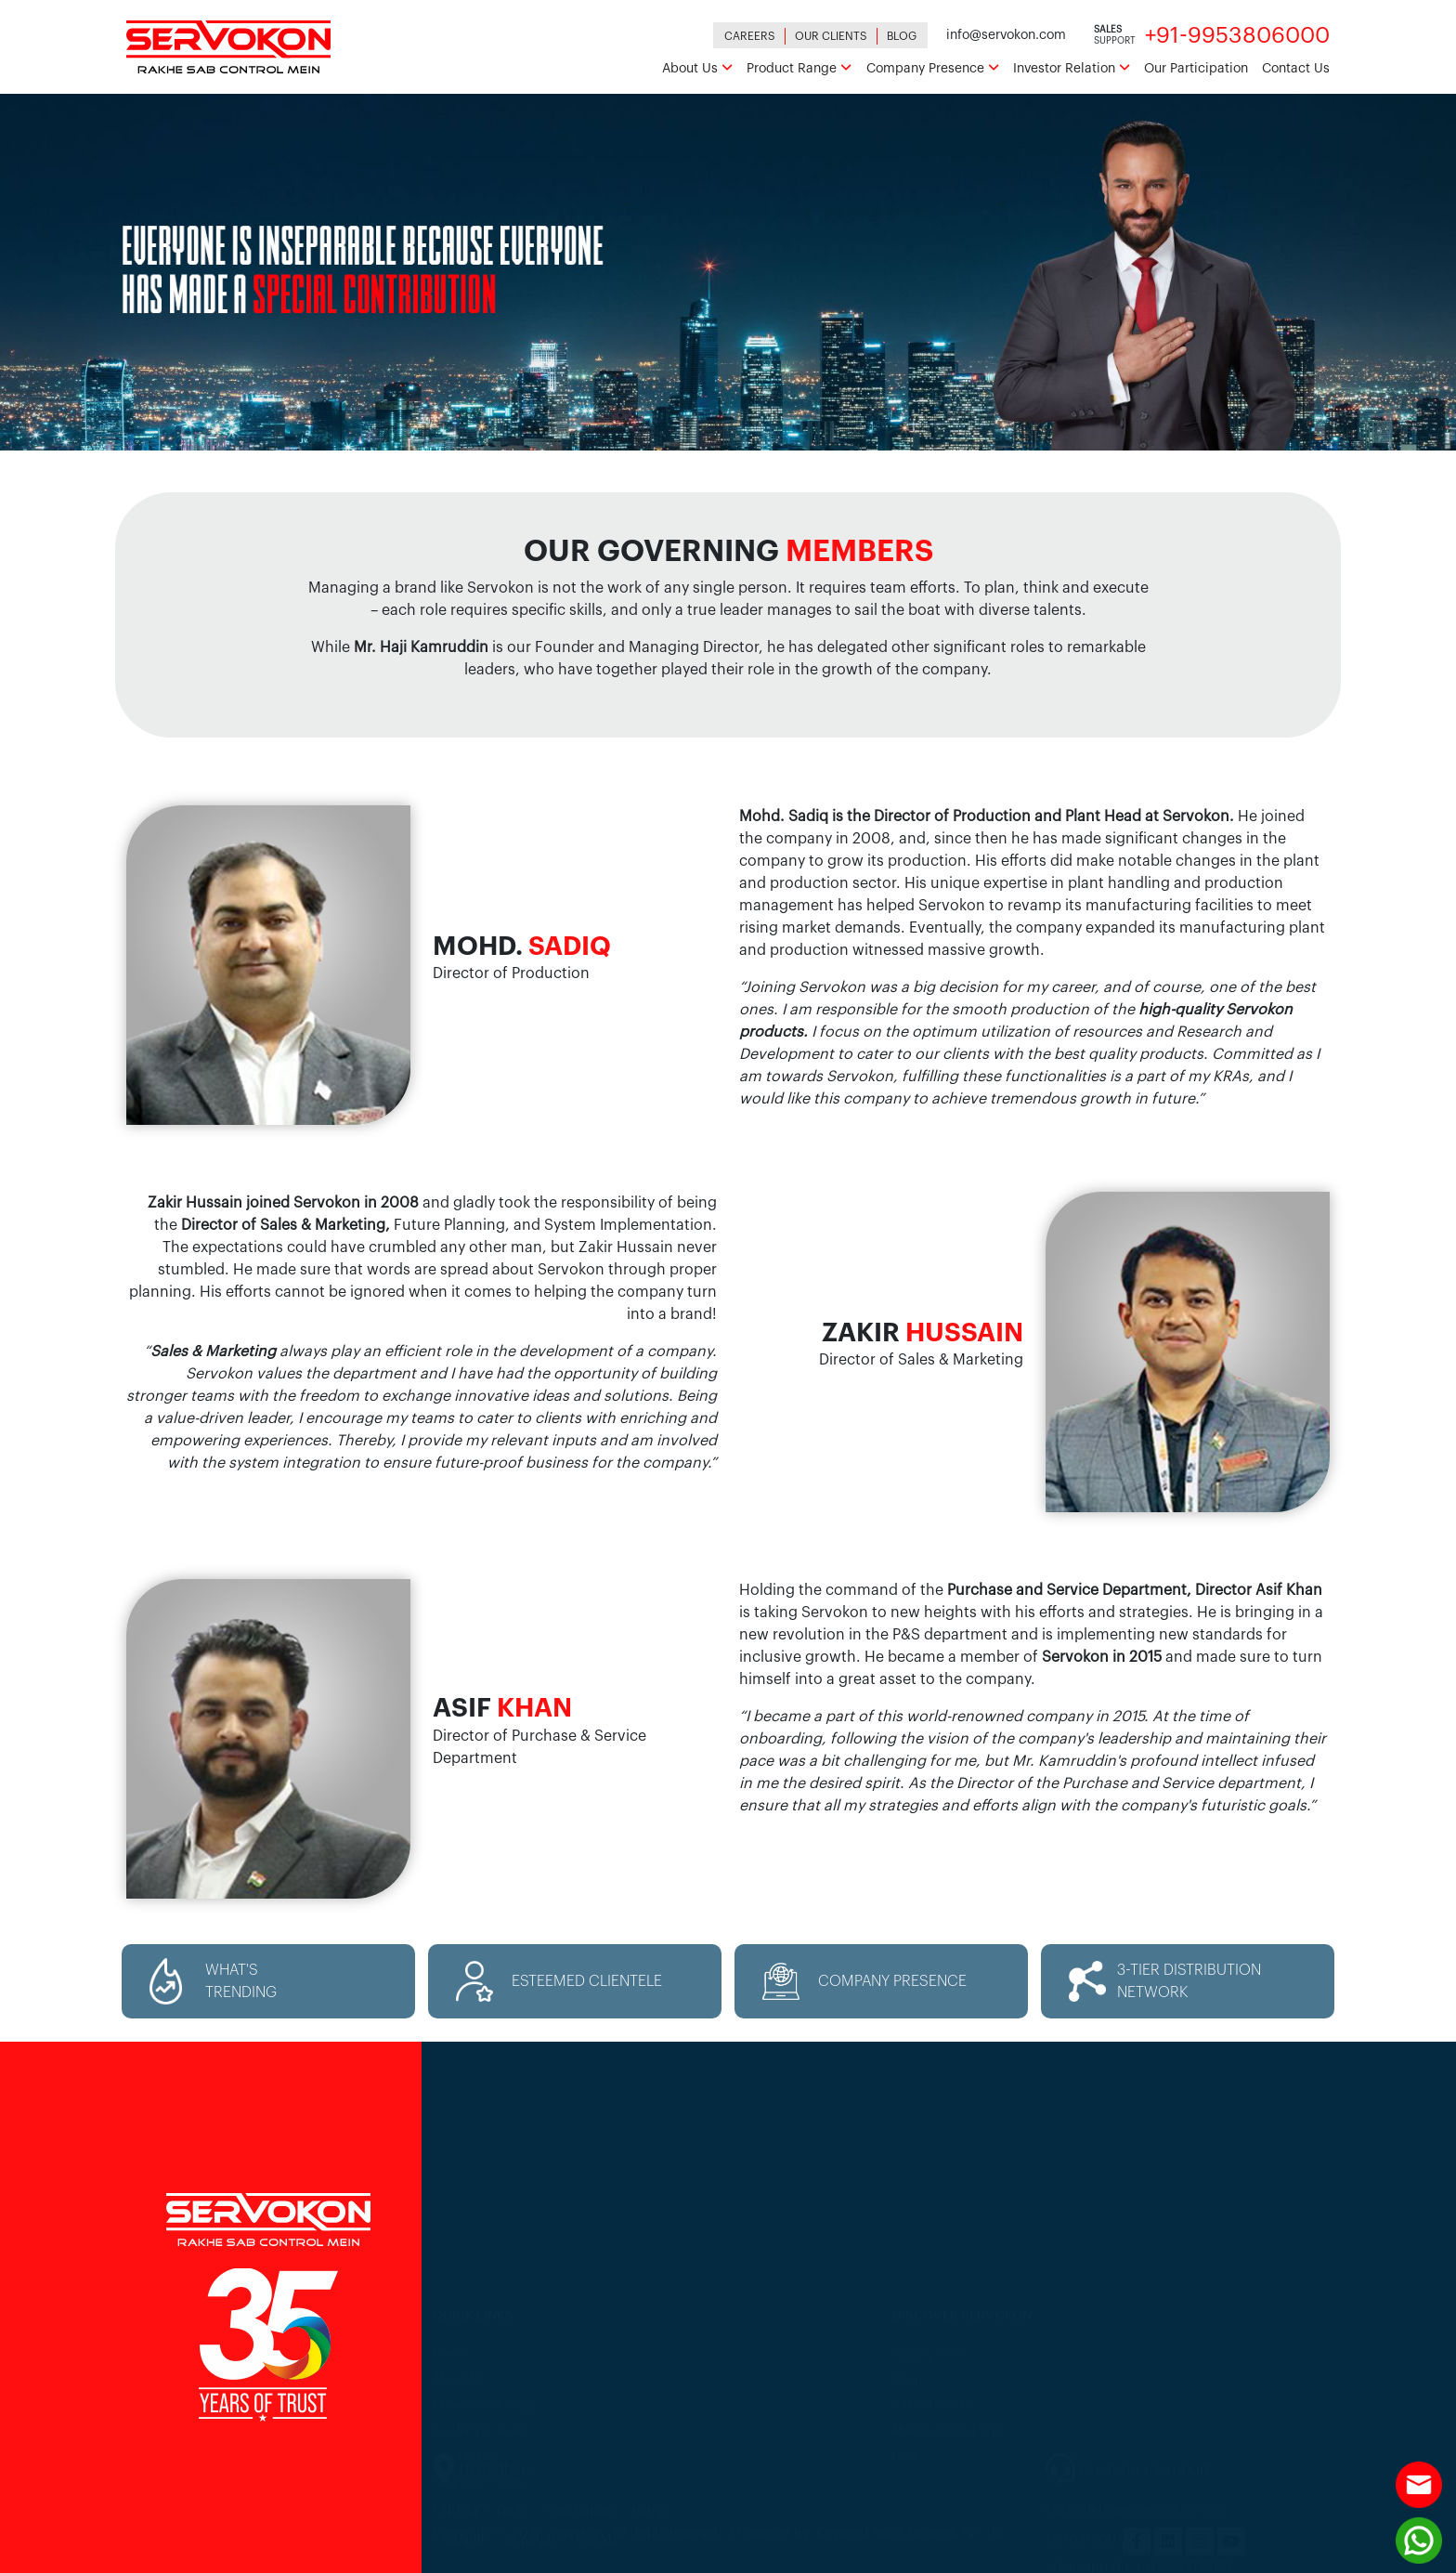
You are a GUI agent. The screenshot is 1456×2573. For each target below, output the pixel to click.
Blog (901, 36)
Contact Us (1296, 68)
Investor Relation (1071, 68)
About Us (697, 68)
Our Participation (1196, 68)
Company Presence (932, 68)
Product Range (799, 68)
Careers (749, 36)
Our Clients (831, 36)
